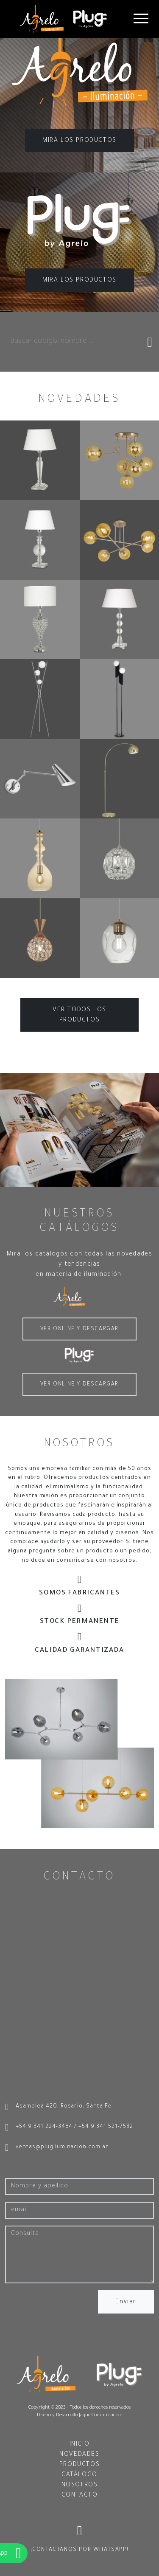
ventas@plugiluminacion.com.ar (57, 2148)
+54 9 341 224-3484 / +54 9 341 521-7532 (69, 2128)
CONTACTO (79, 2495)
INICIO (80, 2444)
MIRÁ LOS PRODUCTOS (79, 141)
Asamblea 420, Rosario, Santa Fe (58, 2107)
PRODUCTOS (79, 2465)
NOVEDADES (79, 2455)
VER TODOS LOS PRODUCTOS (79, 1015)
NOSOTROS (79, 2485)
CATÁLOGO (79, 2475)
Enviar (126, 2302)
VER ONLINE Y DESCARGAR (79, 1329)
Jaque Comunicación (101, 2415)
